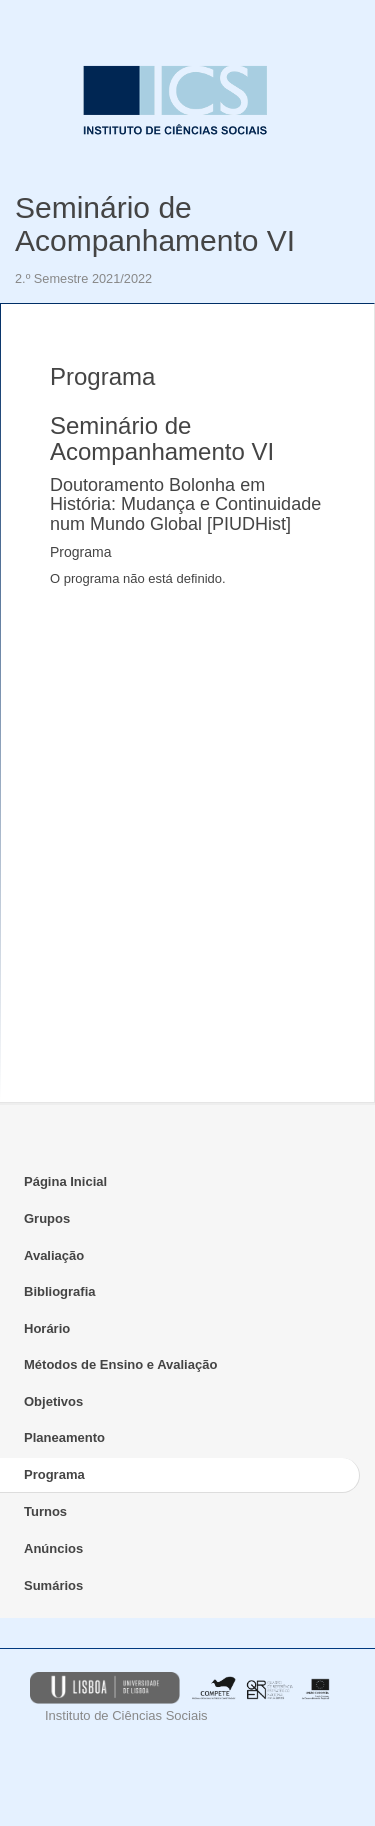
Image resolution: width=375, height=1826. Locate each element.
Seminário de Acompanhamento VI (155, 224)
